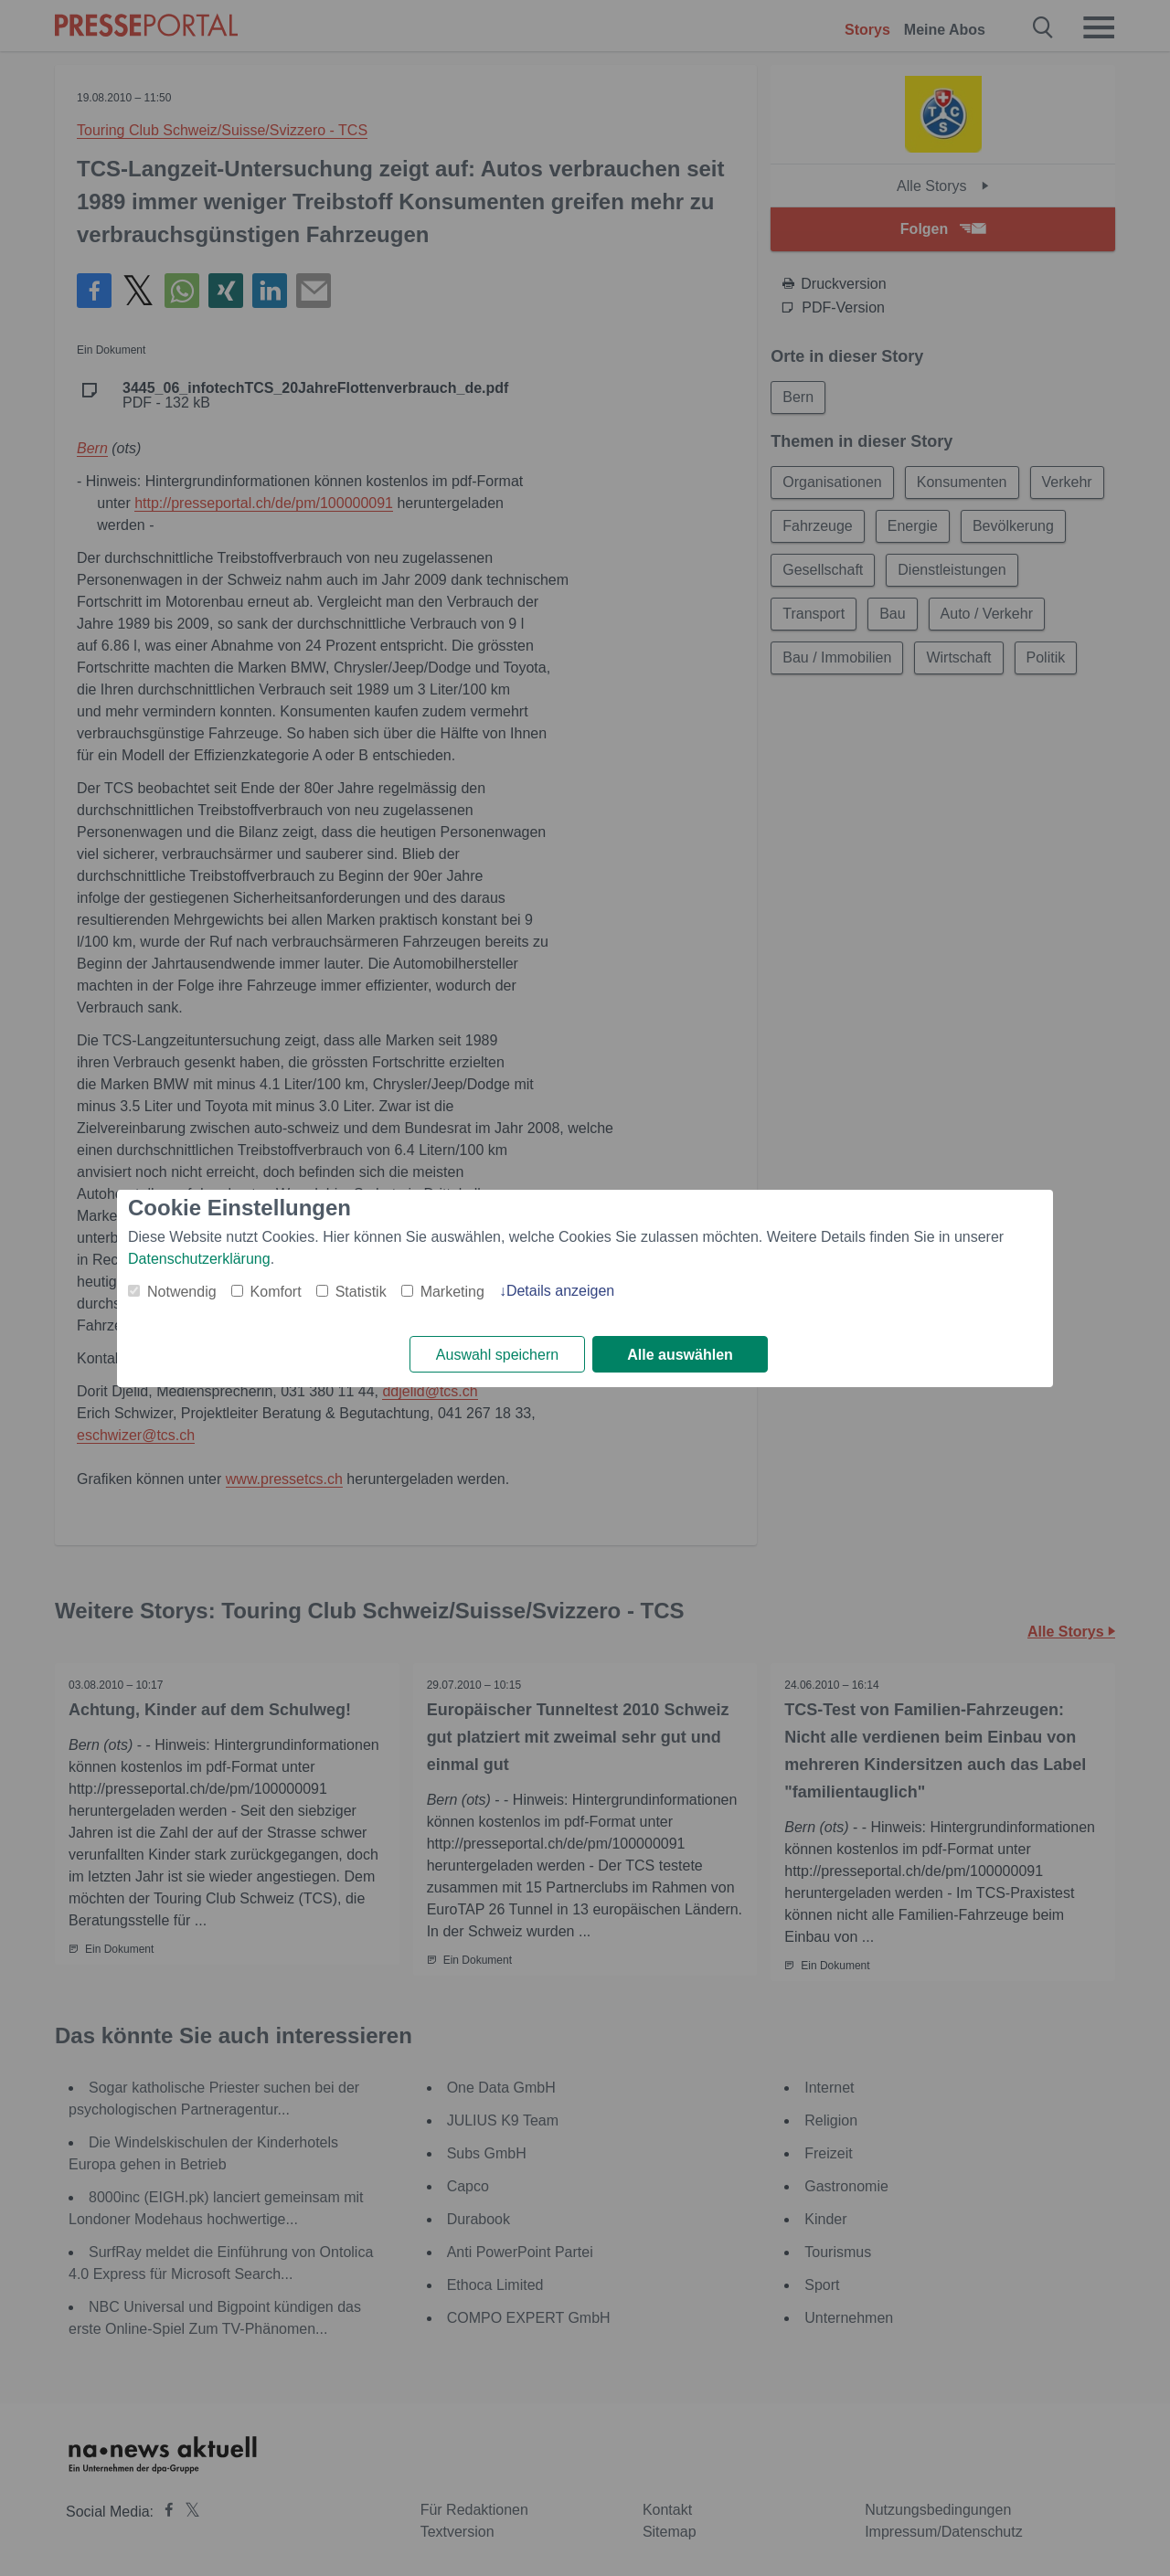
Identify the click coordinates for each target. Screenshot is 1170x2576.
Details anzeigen (560, 1291)
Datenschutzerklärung (199, 1259)
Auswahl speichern (497, 1354)
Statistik (361, 1291)
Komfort (276, 1291)
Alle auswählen (680, 1354)
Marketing (452, 1291)
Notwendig (182, 1291)
